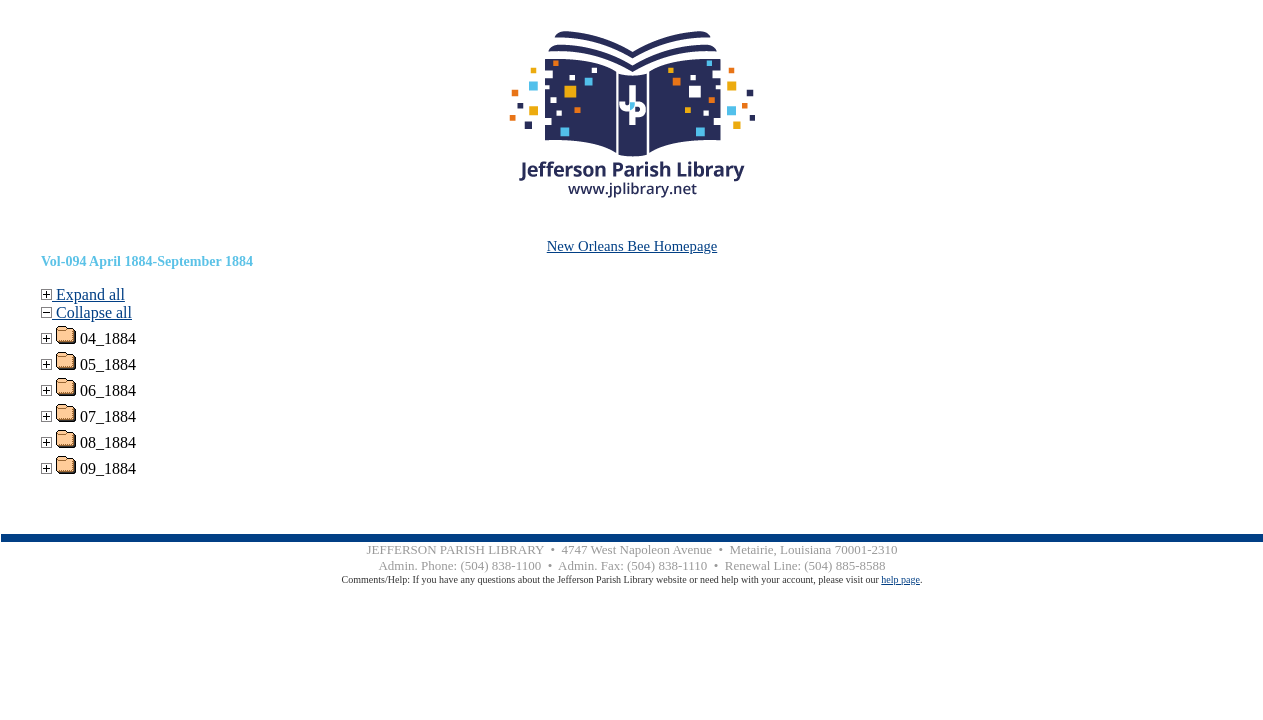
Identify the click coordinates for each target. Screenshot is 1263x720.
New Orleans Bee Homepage (632, 246)
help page (900, 579)
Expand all (83, 294)
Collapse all (86, 312)
